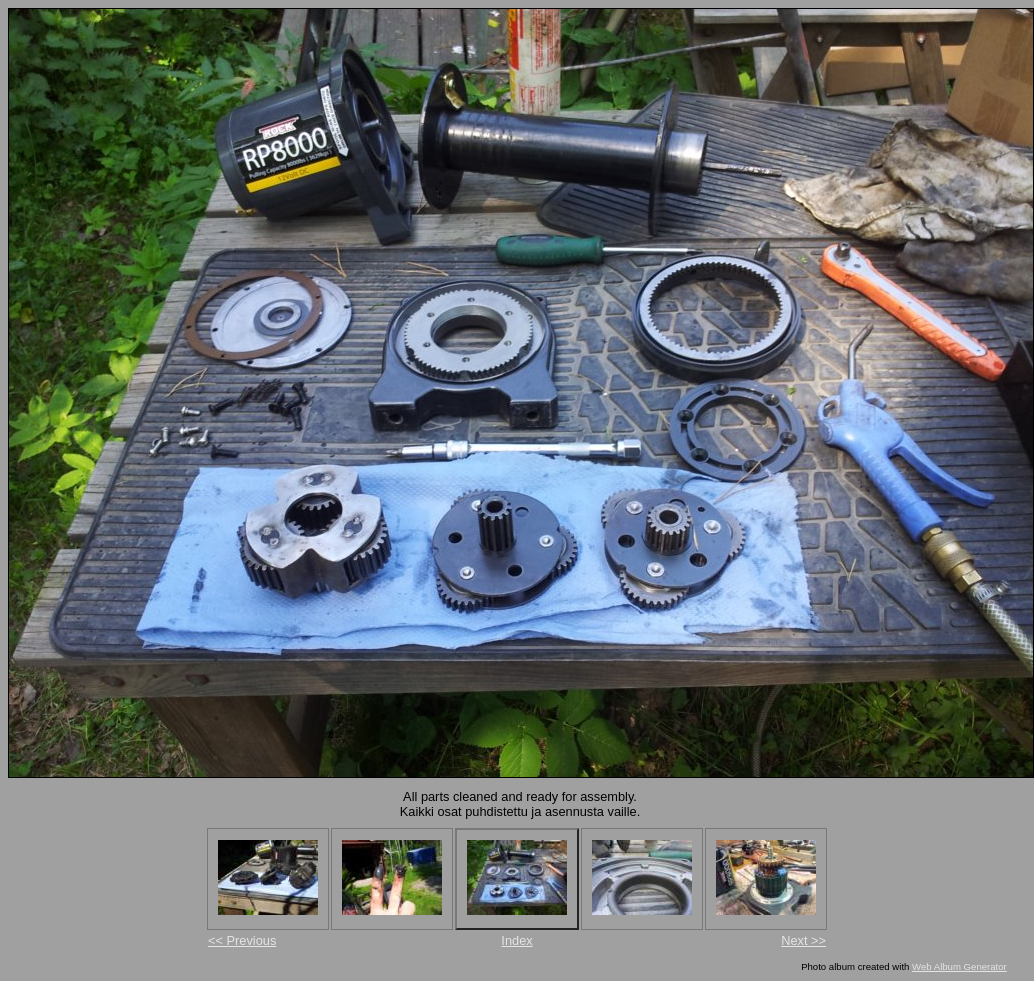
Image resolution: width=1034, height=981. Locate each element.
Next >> (803, 940)
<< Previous (242, 940)
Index (516, 940)
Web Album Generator (959, 966)
